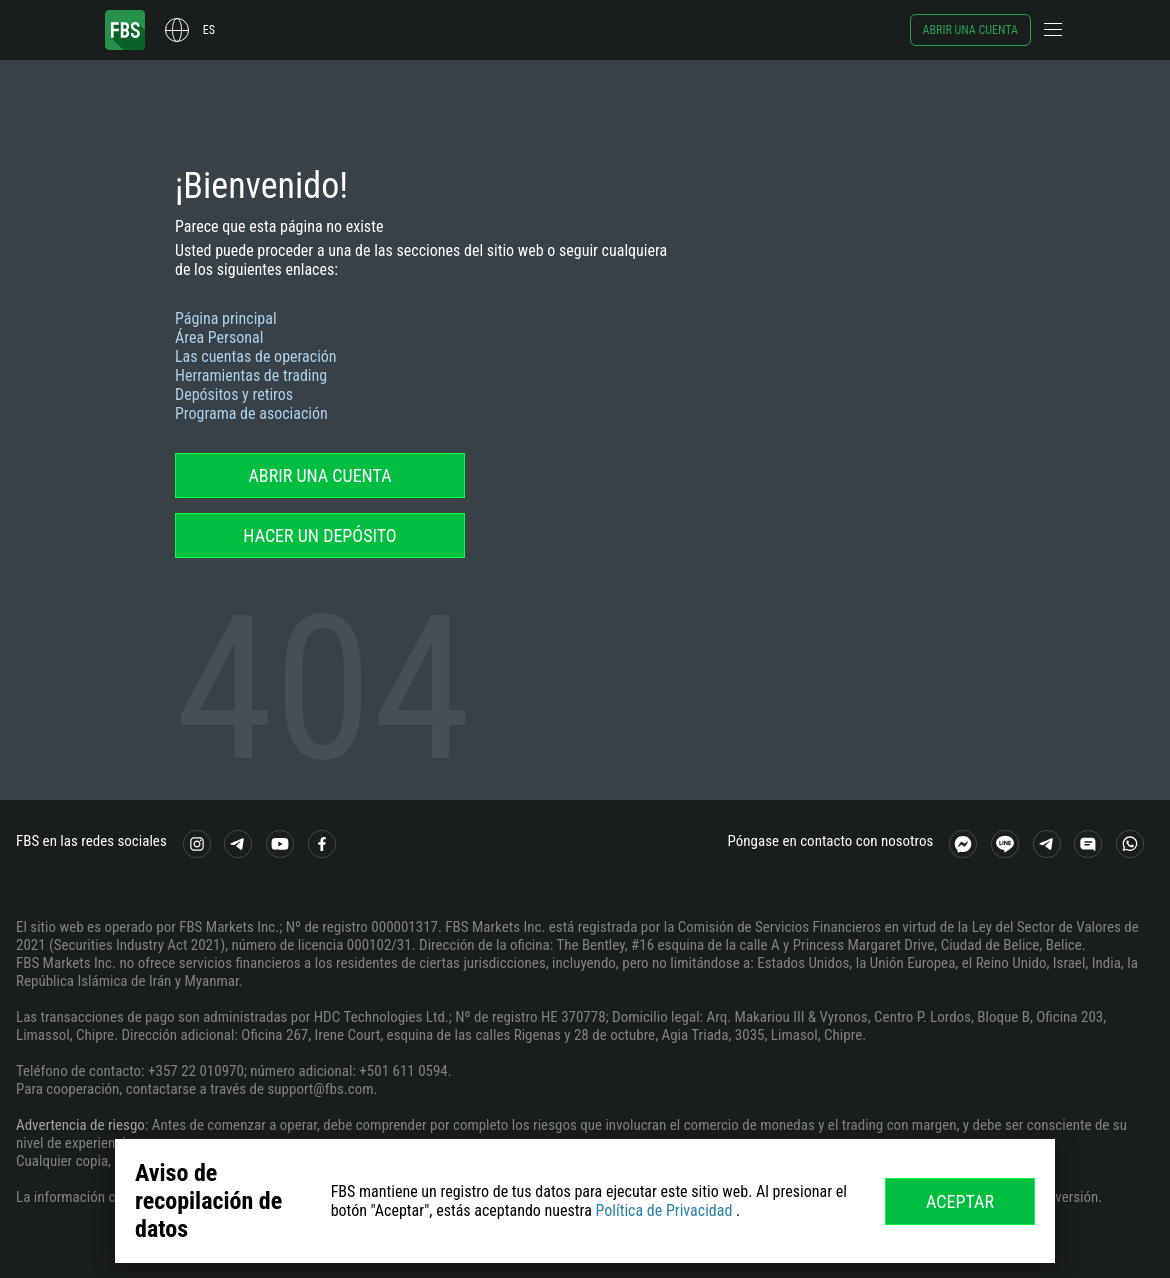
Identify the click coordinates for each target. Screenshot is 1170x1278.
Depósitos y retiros (234, 394)
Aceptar (960, 1201)
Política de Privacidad (663, 1210)
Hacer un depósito (319, 535)
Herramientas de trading (251, 375)
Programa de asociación (251, 413)
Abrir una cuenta (970, 30)
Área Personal (219, 337)
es (209, 30)
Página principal (226, 318)
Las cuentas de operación (256, 356)
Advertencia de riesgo (80, 1125)
